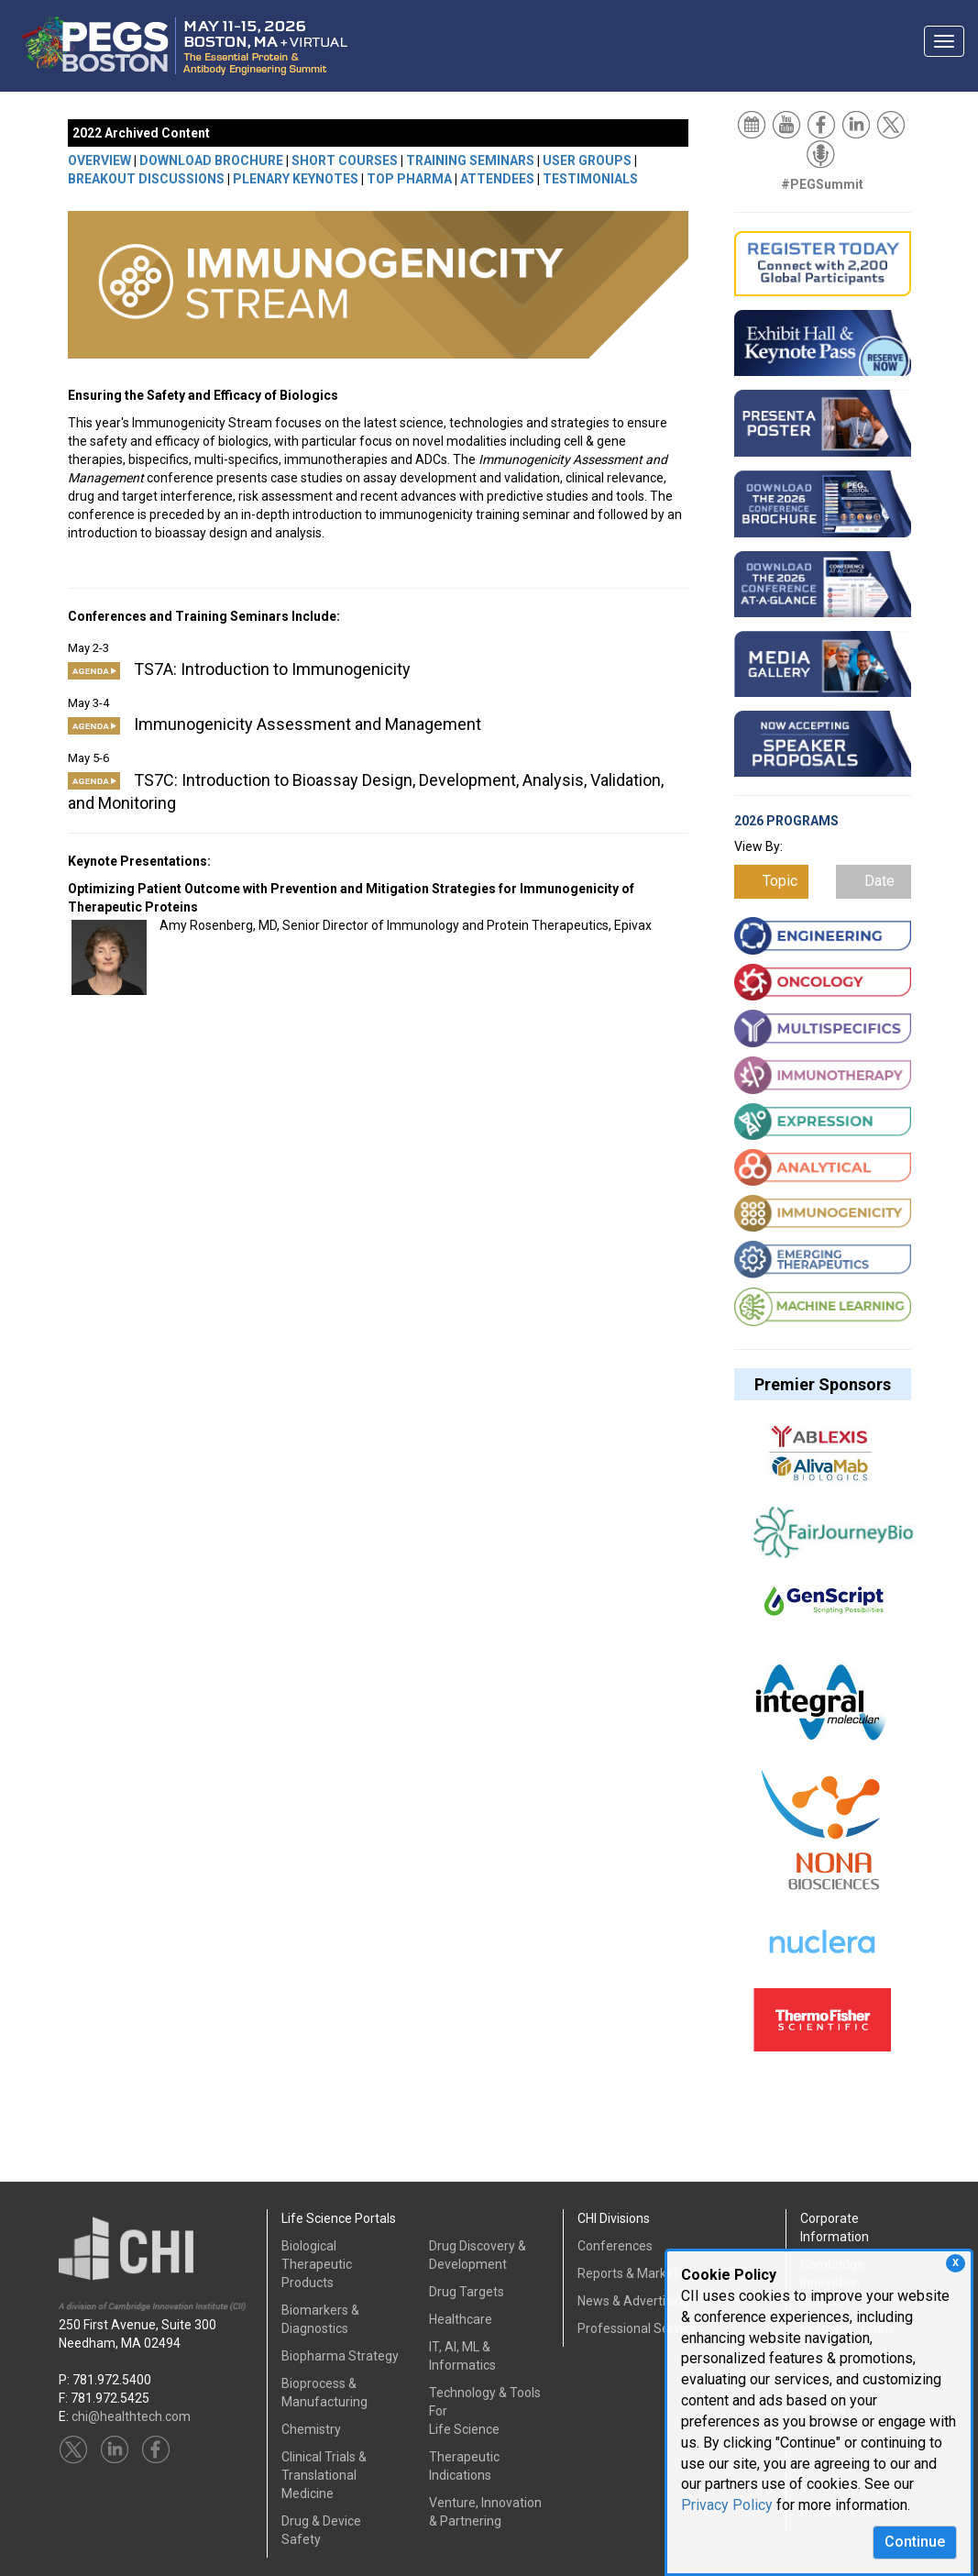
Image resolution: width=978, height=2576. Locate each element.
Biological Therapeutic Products (316, 2264)
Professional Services (640, 2328)
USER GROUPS (587, 160)
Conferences (615, 2246)
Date (879, 881)
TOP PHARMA (409, 178)
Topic (780, 881)
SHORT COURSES (344, 160)
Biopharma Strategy (340, 2356)
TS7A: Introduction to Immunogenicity (239, 669)
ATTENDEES (497, 178)
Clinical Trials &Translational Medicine (324, 2475)
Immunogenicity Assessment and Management (274, 724)
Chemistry (311, 2429)
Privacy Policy (727, 2505)
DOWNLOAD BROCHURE (211, 160)
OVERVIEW (99, 160)
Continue (915, 2541)
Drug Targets (466, 2291)
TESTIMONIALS (590, 178)
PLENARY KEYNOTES (295, 178)
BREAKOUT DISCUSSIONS (146, 178)
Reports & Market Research (656, 2273)
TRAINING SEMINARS (470, 160)
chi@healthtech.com (131, 2416)
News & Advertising (633, 2301)
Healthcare (460, 2319)
